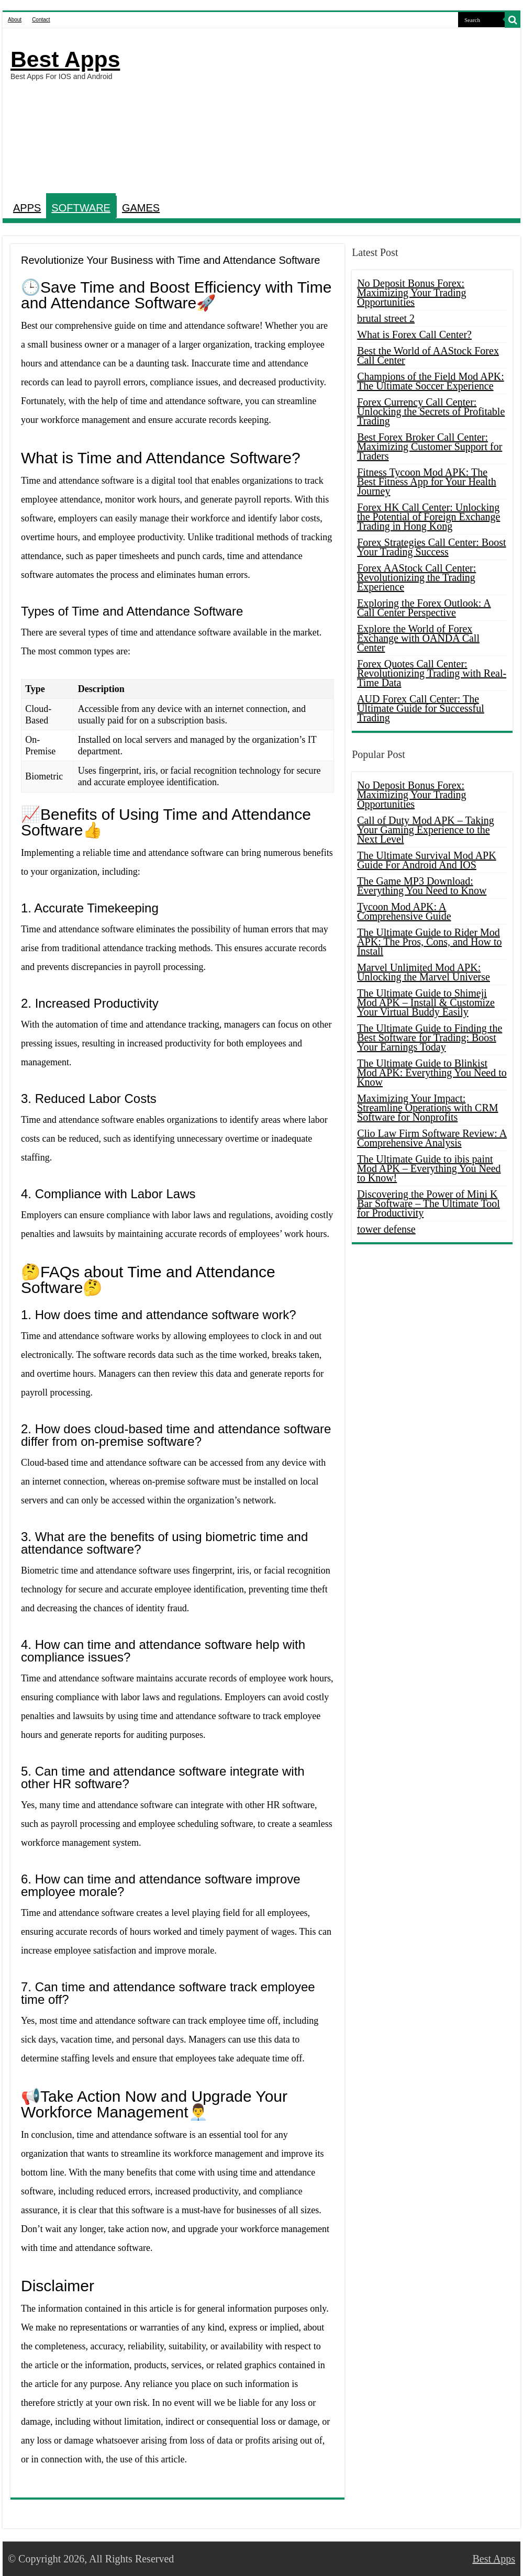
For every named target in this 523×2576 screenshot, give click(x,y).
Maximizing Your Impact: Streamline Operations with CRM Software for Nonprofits (427, 1107)
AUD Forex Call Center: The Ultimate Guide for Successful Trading (420, 708)
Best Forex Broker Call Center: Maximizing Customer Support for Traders (429, 446)
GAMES (141, 208)
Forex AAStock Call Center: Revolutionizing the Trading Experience (416, 577)
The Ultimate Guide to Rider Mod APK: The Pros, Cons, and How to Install (429, 942)
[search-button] (512, 20)
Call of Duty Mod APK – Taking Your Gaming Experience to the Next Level (425, 830)
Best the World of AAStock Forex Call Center (428, 355)
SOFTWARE (80, 208)
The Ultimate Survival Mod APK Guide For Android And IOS (426, 860)
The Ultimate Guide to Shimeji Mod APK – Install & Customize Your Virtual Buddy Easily (426, 1002)
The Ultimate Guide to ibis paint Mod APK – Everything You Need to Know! (428, 1168)
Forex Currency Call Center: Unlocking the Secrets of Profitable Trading (431, 411)
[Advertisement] (322, 112)
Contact (41, 20)
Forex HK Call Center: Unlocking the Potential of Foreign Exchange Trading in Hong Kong (428, 516)
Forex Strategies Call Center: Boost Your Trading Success (431, 547)
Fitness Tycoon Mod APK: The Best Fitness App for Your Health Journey (426, 481)
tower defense (386, 1229)
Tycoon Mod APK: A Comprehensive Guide (404, 911)
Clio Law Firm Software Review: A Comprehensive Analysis (432, 1138)
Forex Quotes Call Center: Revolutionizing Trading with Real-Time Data (431, 673)
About (14, 20)
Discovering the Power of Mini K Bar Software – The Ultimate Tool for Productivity (428, 1203)
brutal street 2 (386, 318)
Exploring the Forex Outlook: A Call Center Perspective (424, 607)
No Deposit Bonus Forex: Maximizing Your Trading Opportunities (411, 292)
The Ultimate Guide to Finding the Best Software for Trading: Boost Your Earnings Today (429, 1037)
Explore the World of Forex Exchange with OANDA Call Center (418, 638)
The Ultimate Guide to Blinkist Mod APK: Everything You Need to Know (432, 1072)
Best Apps (65, 59)
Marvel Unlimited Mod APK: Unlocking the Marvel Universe (423, 972)
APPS (27, 208)
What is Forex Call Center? (414, 334)
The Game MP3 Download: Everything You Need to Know (421, 885)
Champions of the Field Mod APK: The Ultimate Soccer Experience (430, 381)
